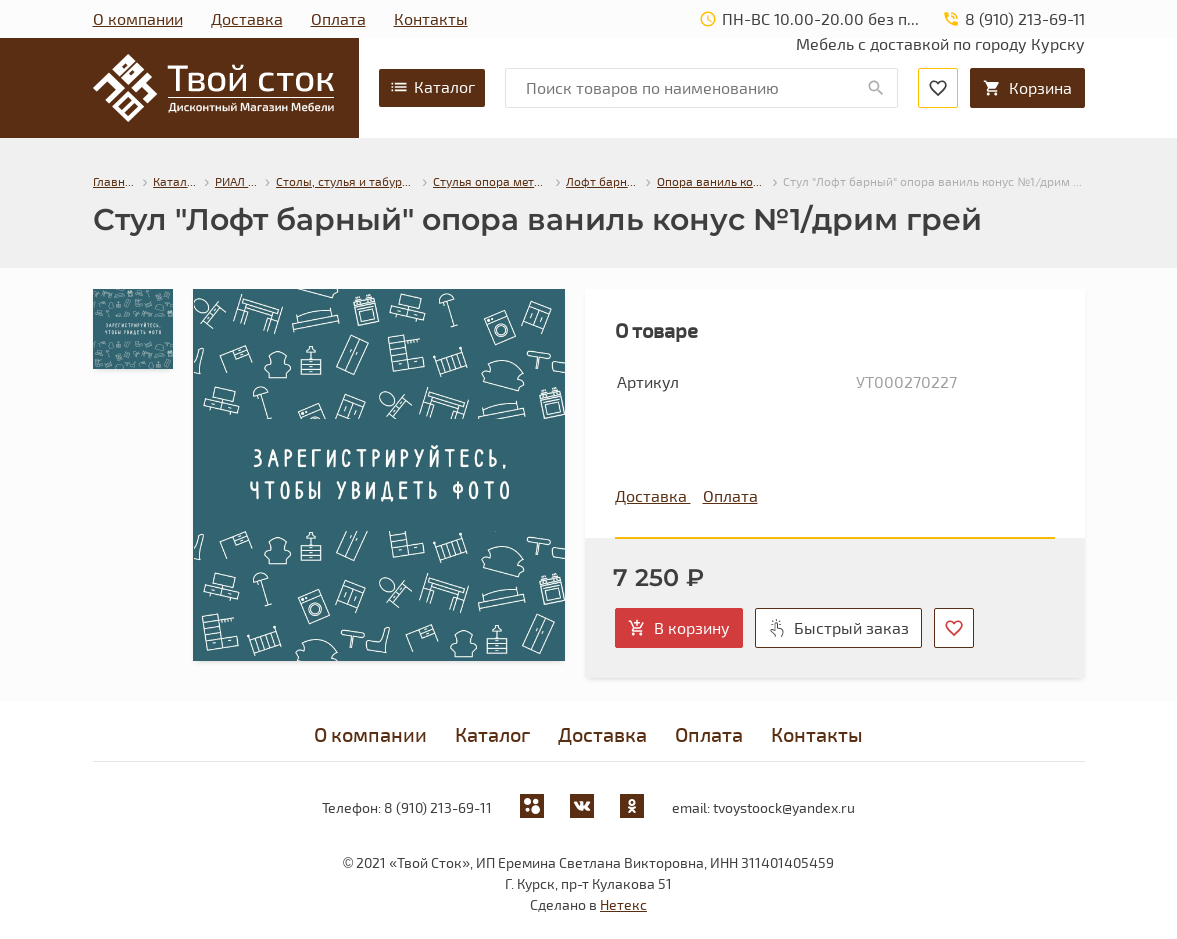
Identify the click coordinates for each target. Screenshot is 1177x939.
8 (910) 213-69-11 (438, 807)
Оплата (338, 18)
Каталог (432, 87)
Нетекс (623, 904)
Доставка (247, 18)
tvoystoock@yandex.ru (784, 807)
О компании (138, 18)
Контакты (431, 18)
